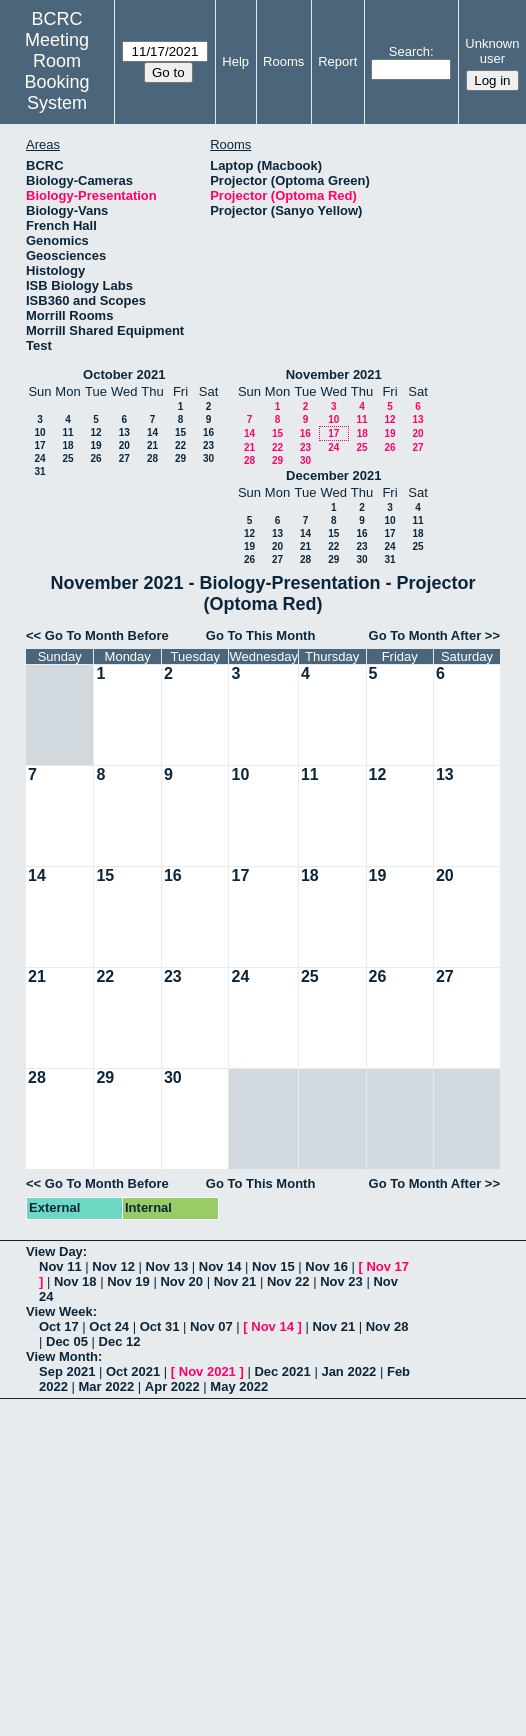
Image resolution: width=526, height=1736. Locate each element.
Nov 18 (75, 1281)
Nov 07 (211, 1326)
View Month (62, 1356)
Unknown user (492, 51)
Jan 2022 (348, 1371)
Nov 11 (60, 1266)
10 (39, 432)
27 (124, 458)
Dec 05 (67, 1341)
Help (235, 61)
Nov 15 (273, 1266)
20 (124, 445)
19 (95, 445)
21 (152, 445)
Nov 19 (128, 1281)
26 (95, 458)
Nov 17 (387, 1266)
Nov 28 (387, 1326)
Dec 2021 (282, 1371)
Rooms (283, 61)
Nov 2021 (207, 1371)
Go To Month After (425, 635)
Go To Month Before (107, 635)
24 (39, 458)
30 (208, 458)
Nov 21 (235, 1281)
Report (337, 61)
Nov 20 (181, 1281)
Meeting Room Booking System (57, 71)
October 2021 (124, 374)
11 (67, 432)
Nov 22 (288, 1281)
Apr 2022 (172, 1386)
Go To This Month (261, 635)
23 (208, 445)
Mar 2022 (107, 1386)
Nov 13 (167, 1266)
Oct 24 (109, 1326)
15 (180, 432)
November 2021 (334, 374)
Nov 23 (341, 1281)
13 (124, 432)
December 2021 (333, 475)
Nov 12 (113, 1266)
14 (152, 432)
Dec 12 (120, 1341)
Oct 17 (59, 1326)
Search (409, 51)
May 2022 (239, 1386)
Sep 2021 (67, 1371)
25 (67, 458)
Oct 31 (160, 1326)
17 (39, 445)
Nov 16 (326, 1266)
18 (67, 445)
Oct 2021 (133, 1371)
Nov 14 (220, 1266)
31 (39, 471)
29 (180, 458)
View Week (59, 1311)
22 (180, 445)
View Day (54, 1251)
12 (95, 432)
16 (208, 432)
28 (152, 458)
